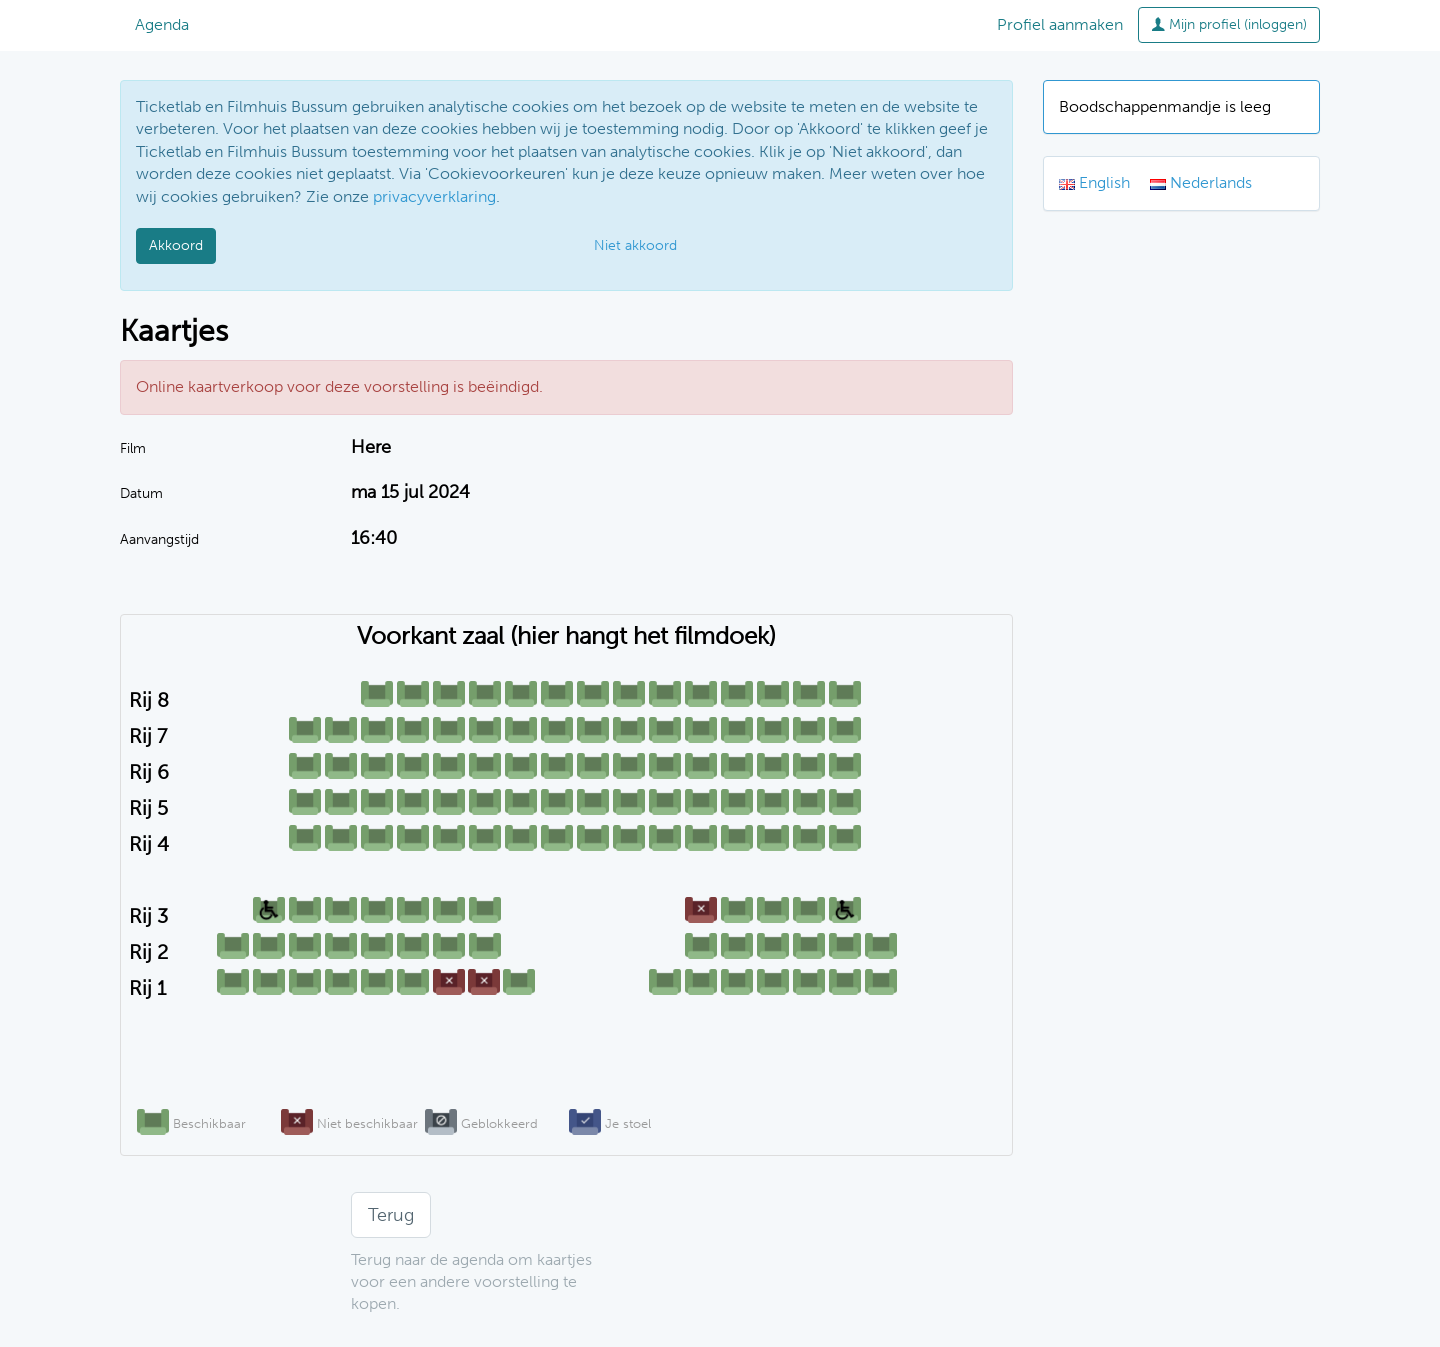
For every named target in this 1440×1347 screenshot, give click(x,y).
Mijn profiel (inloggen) (1229, 24)
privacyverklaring (434, 196)
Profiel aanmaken (1060, 24)
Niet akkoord (635, 245)
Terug (391, 1215)
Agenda (162, 24)
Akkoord (176, 245)
